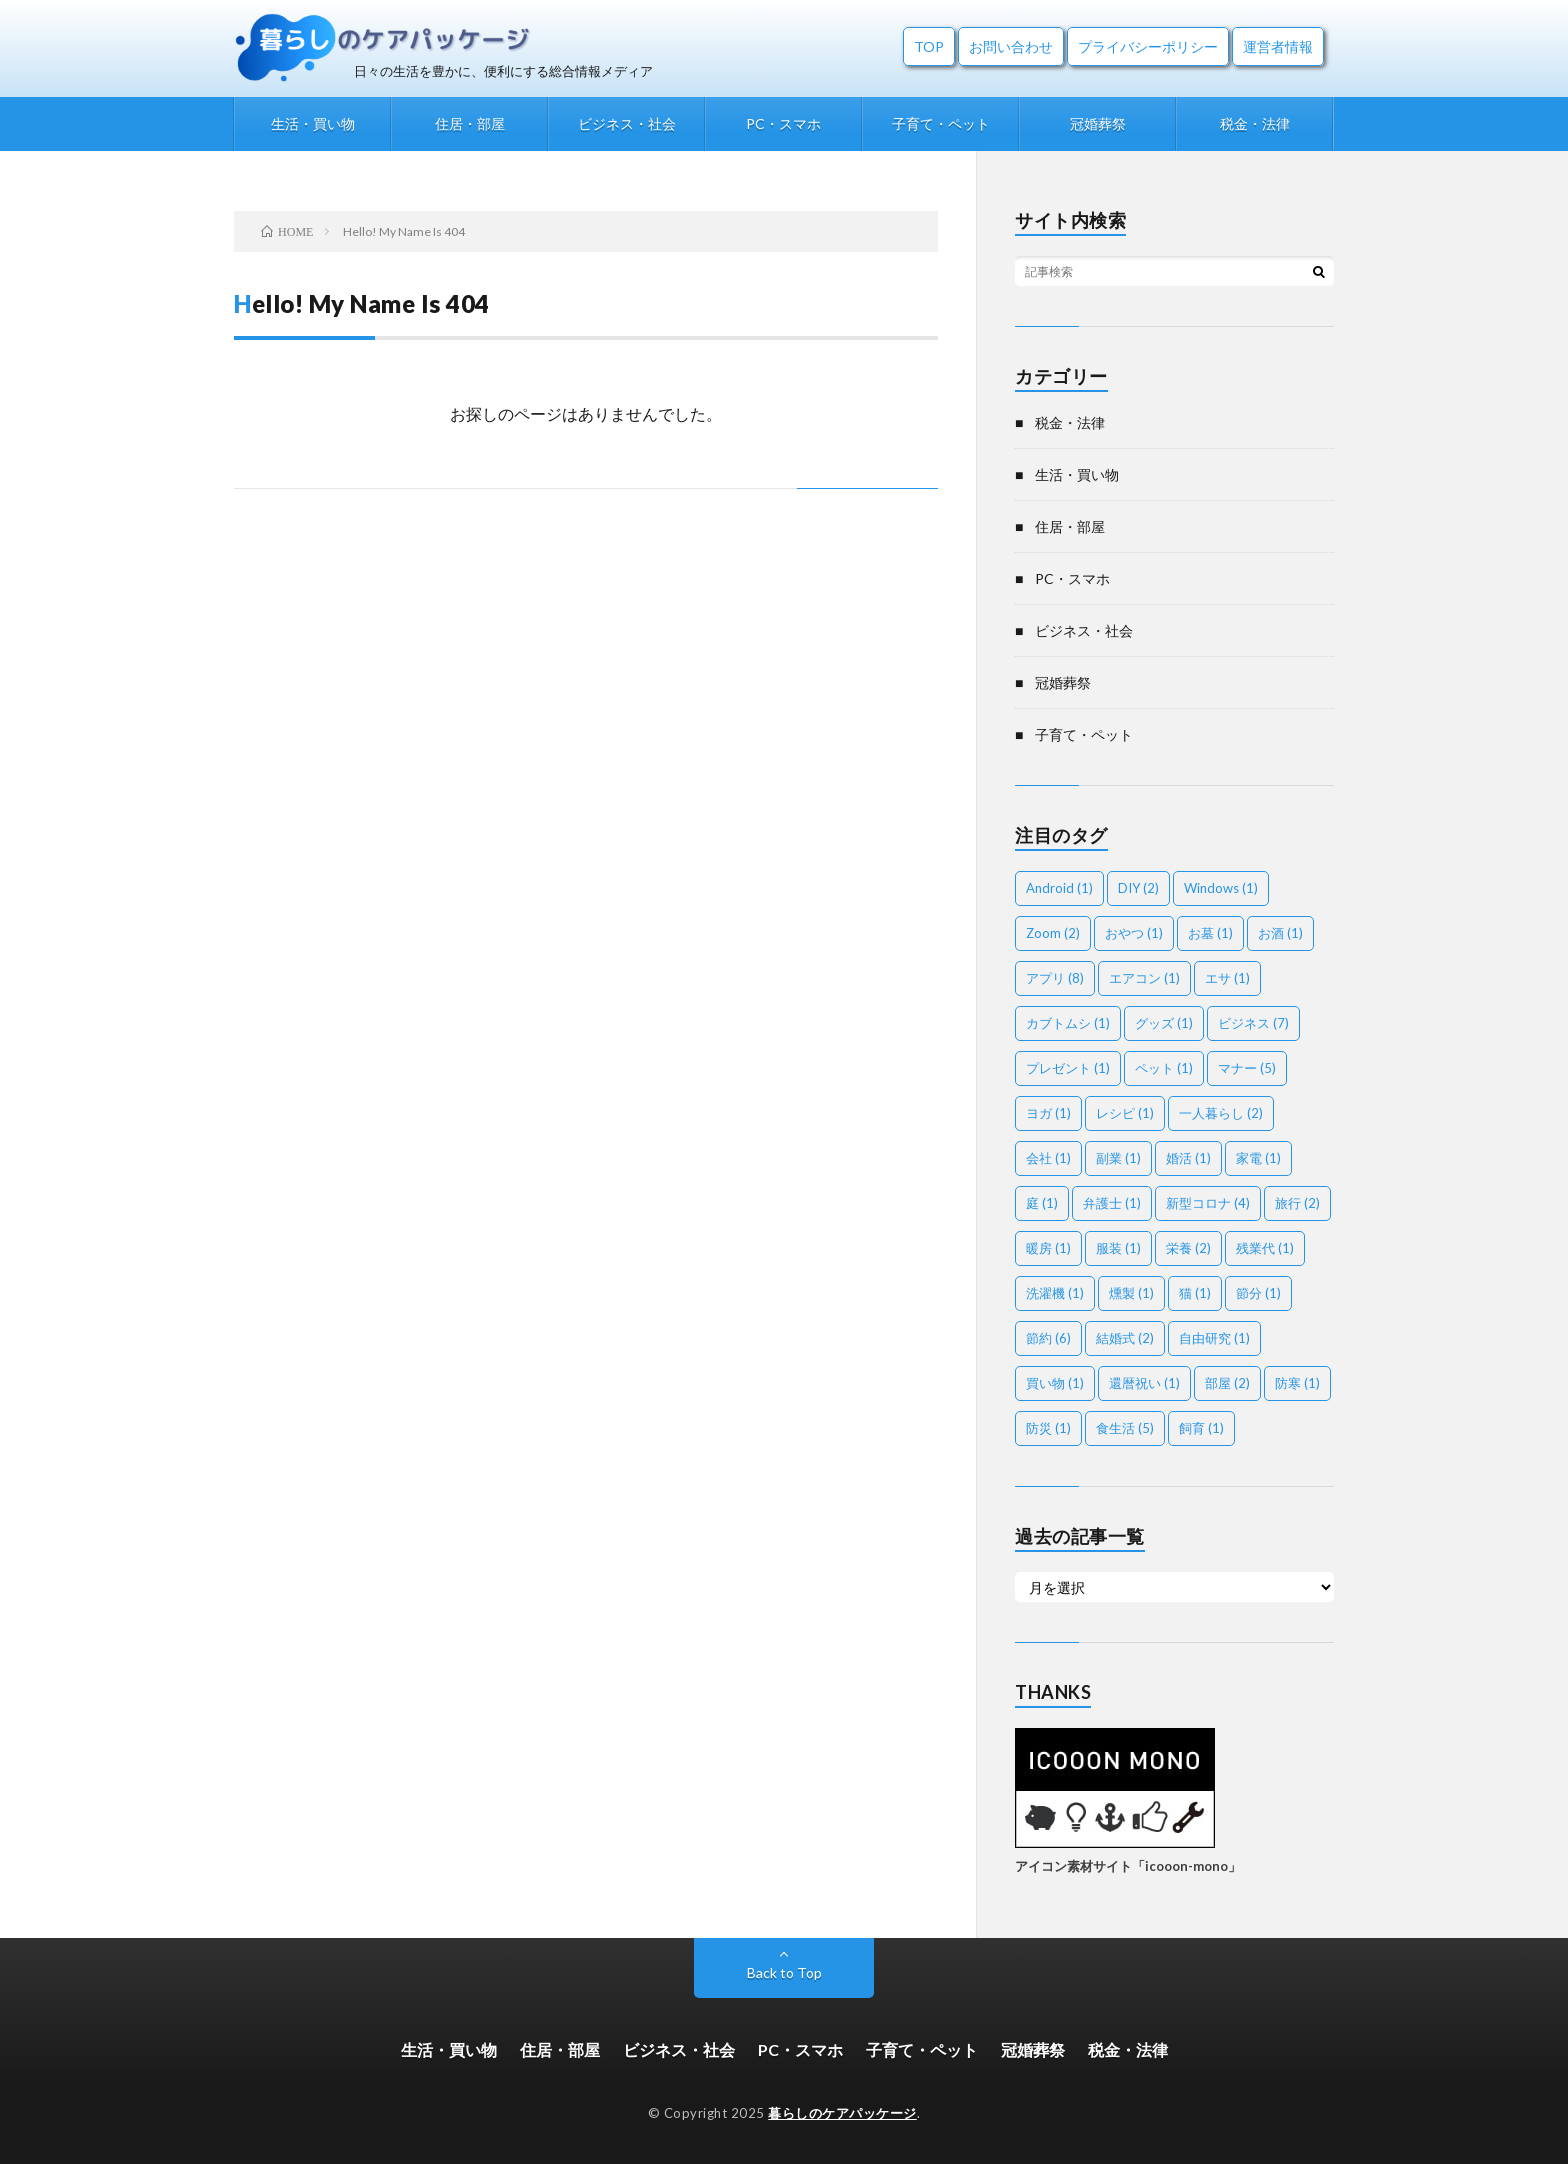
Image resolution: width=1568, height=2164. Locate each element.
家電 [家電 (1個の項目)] (1258, 1158)
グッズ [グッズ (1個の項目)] (1164, 1023)
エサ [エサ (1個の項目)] (1227, 978)
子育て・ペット (941, 123)
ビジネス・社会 (627, 123)
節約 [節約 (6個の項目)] (1048, 1338)
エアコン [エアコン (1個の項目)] (1144, 978)
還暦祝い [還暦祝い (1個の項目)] (1144, 1383)
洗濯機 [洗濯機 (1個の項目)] (1055, 1293)
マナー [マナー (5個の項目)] (1247, 1068)
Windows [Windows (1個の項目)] (1221, 888)
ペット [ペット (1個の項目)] (1164, 1068)
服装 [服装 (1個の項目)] (1118, 1248)
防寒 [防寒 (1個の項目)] (1297, 1383)
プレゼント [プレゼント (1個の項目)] (1068, 1068)
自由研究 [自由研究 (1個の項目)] (1214, 1338)
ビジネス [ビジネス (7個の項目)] (1253, 1023)
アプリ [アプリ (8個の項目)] (1055, 978)
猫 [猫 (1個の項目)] (1195, 1293)
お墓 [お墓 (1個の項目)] (1210, 933)
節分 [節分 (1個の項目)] (1258, 1293)
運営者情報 (1278, 46)
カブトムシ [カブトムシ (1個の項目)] (1068, 1023)
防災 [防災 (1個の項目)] (1048, 1428)
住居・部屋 (470, 123)
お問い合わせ (1011, 46)
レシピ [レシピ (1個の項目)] (1125, 1113)
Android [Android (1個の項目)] (1059, 888)
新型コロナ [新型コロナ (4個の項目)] (1208, 1203)
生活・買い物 (313, 123)
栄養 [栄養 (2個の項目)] (1188, 1248)
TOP (929, 46)
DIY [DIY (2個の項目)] (1138, 888)
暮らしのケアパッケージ (842, 2113)
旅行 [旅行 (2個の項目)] (1297, 1203)
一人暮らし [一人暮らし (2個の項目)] (1221, 1113)
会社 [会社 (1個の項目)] (1048, 1158)
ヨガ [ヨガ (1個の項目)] (1048, 1113)
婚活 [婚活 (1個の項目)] (1188, 1158)
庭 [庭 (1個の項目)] (1042, 1203)
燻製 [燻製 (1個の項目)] (1131, 1293)
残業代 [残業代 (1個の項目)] (1265, 1248)
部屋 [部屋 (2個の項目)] (1227, 1383)
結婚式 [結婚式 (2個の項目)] (1125, 1338)
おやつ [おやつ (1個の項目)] (1134, 933)
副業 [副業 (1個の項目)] (1118, 1158)
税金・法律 (1255, 123)
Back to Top (784, 1972)
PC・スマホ (783, 123)
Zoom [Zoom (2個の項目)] (1053, 933)
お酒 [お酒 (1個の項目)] (1280, 933)
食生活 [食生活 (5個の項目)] (1125, 1428)
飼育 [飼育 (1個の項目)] (1201, 1428)
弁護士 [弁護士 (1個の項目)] (1112, 1203)
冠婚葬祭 (1098, 123)
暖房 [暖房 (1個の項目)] (1048, 1248)
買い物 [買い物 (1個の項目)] (1055, 1383)
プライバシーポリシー (1148, 46)
